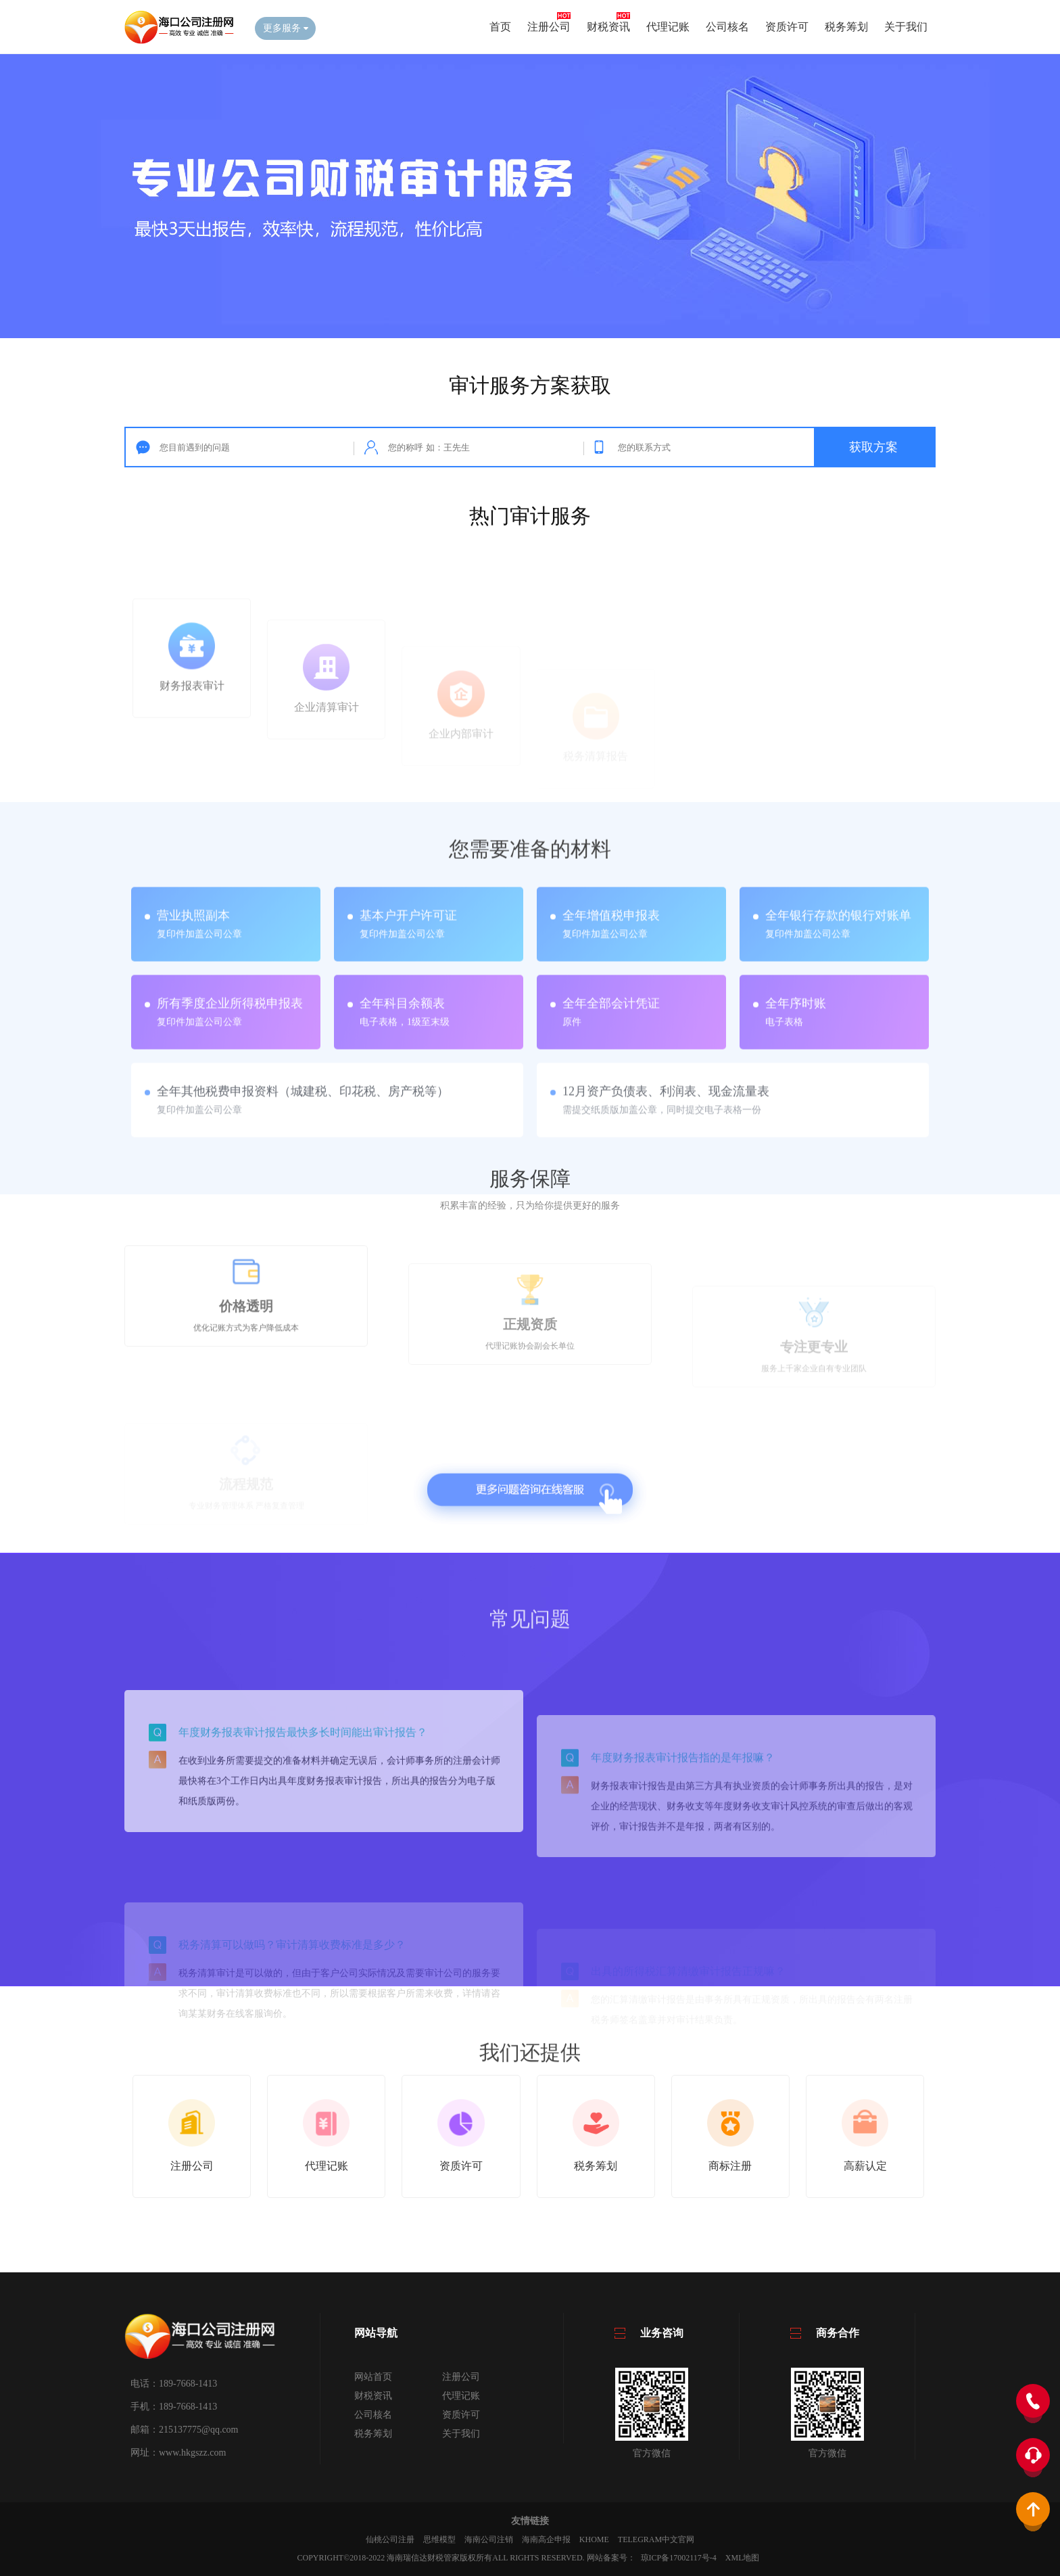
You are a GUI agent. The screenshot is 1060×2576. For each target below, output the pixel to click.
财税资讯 (608, 26)
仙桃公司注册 (390, 2539)
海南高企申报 (546, 2539)
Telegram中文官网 (656, 2539)
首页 (500, 26)
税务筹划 (846, 26)
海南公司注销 (488, 2539)
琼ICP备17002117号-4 (679, 2557)
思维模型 (439, 2539)
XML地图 (742, 2557)
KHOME (594, 2539)
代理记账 (668, 26)
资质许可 (787, 26)
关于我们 (905, 26)
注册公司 (549, 26)
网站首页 (373, 2377)
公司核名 (727, 26)
